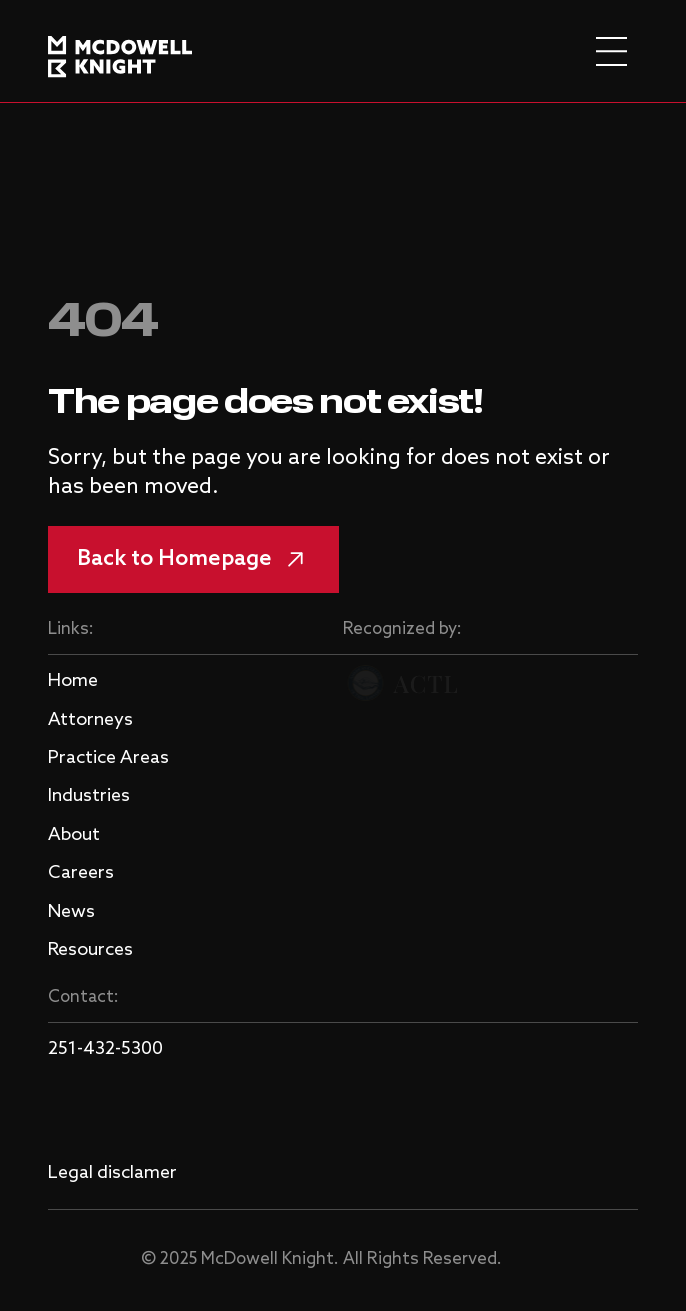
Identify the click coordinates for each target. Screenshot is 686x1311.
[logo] (120, 51)
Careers (81, 873)
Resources (90, 950)
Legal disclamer (112, 1173)
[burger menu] (611, 51)
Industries (89, 796)
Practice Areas (108, 758)
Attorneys (90, 720)
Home (73, 681)
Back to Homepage (193, 559)
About (74, 835)
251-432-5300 (105, 1049)
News (71, 912)
